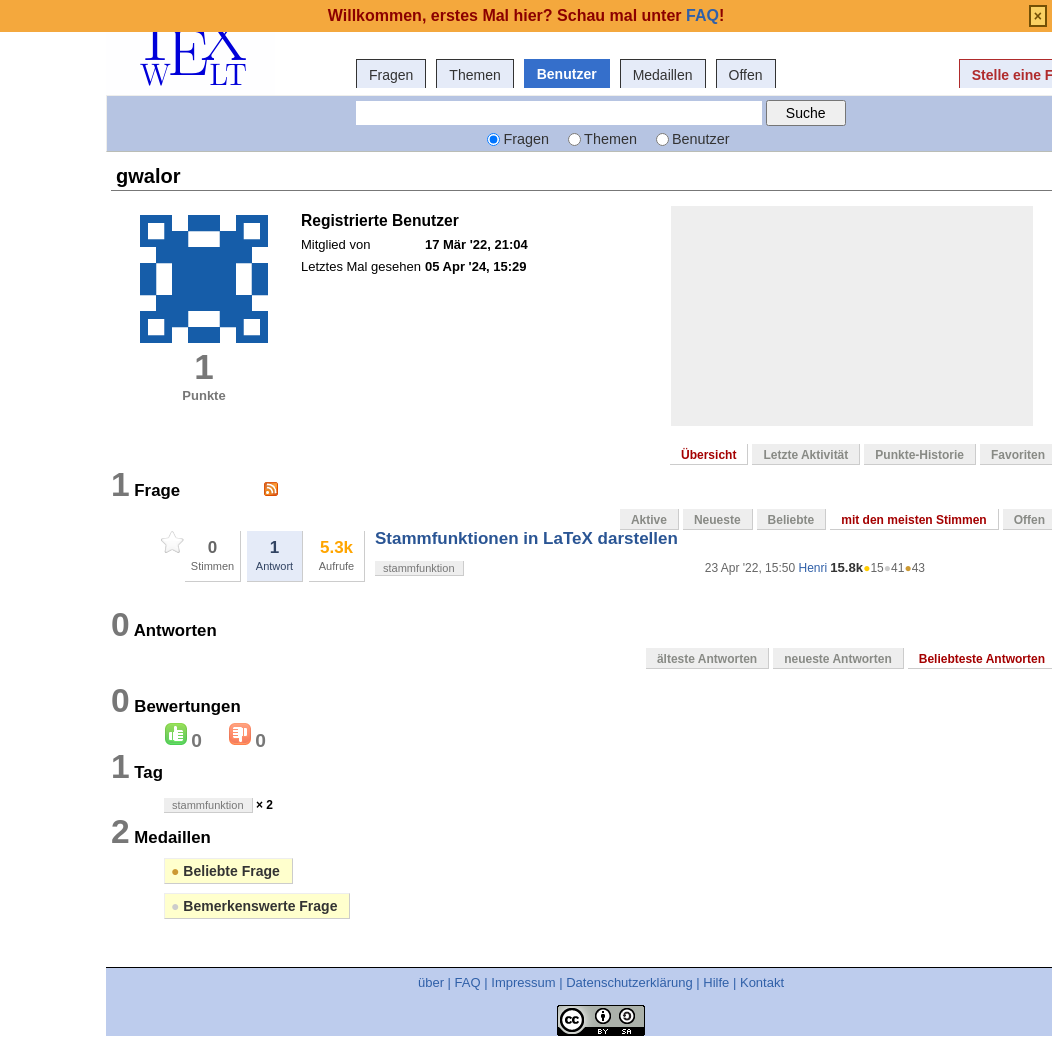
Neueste (717, 520)
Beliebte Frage (225, 871)
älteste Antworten (707, 659)
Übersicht (708, 455)
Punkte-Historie (919, 455)
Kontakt (762, 982)
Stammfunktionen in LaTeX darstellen (526, 538)
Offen (746, 75)
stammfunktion (419, 568)
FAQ (468, 982)
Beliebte (791, 520)
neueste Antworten (838, 659)
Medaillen (663, 75)
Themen (474, 75)
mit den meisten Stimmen (913, 520)
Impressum (523, 982)
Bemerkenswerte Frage (254, 906)
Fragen (391, 75)
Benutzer (567, 74)
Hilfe (716, 982)
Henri (812, 568)
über (431, 982)
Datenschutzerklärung (629, 982)
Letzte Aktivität (805, 455)
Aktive (649, 520)
